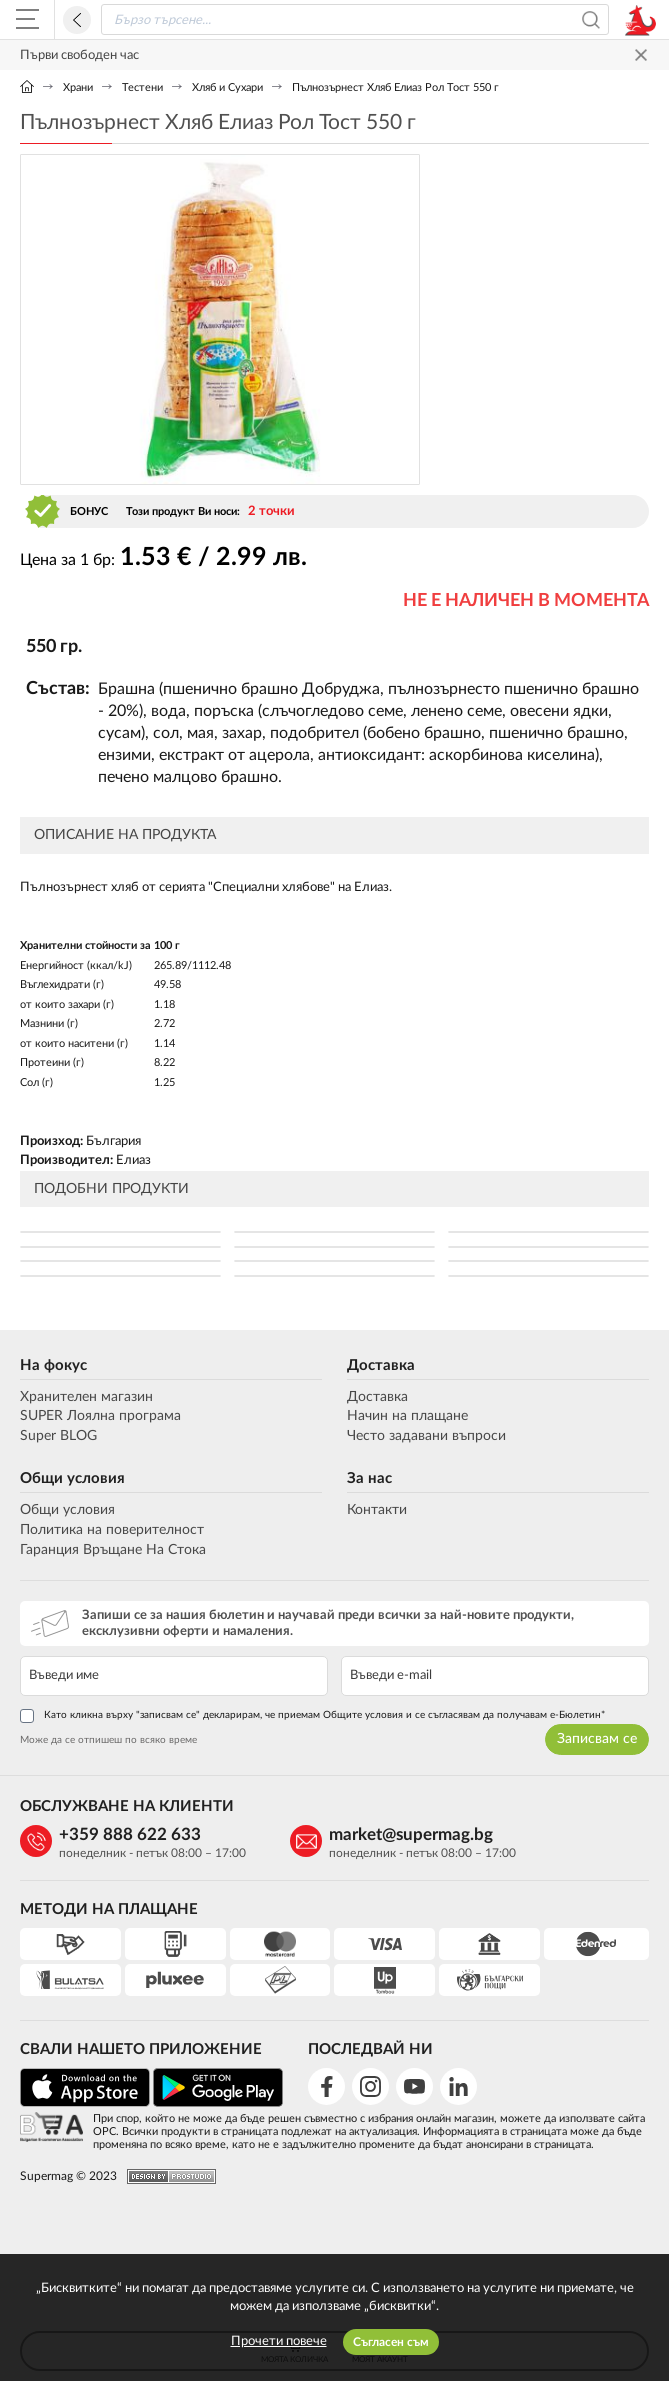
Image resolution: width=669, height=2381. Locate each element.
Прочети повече (279, 2341)
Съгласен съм (391, 2342)
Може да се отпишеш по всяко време (108, 1740)
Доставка (381, 1365)
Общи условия (72, 1478)
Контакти (377, 1510)
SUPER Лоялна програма (100, 1416)
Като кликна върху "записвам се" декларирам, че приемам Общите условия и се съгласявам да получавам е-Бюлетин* (312, 1716)
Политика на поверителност (112, 1530)
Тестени (142, 87)
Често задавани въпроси (426, 1436)
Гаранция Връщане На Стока (113, 1550)
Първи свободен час (79, 55)
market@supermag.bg (411, 1834)
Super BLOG (58, 1436)
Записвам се (597, 1739)
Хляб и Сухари (227, 87)
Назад (77, 20)
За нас (369, 1478)
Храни (78, 87)
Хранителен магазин (86, 1397)
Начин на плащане (407, 1416)
